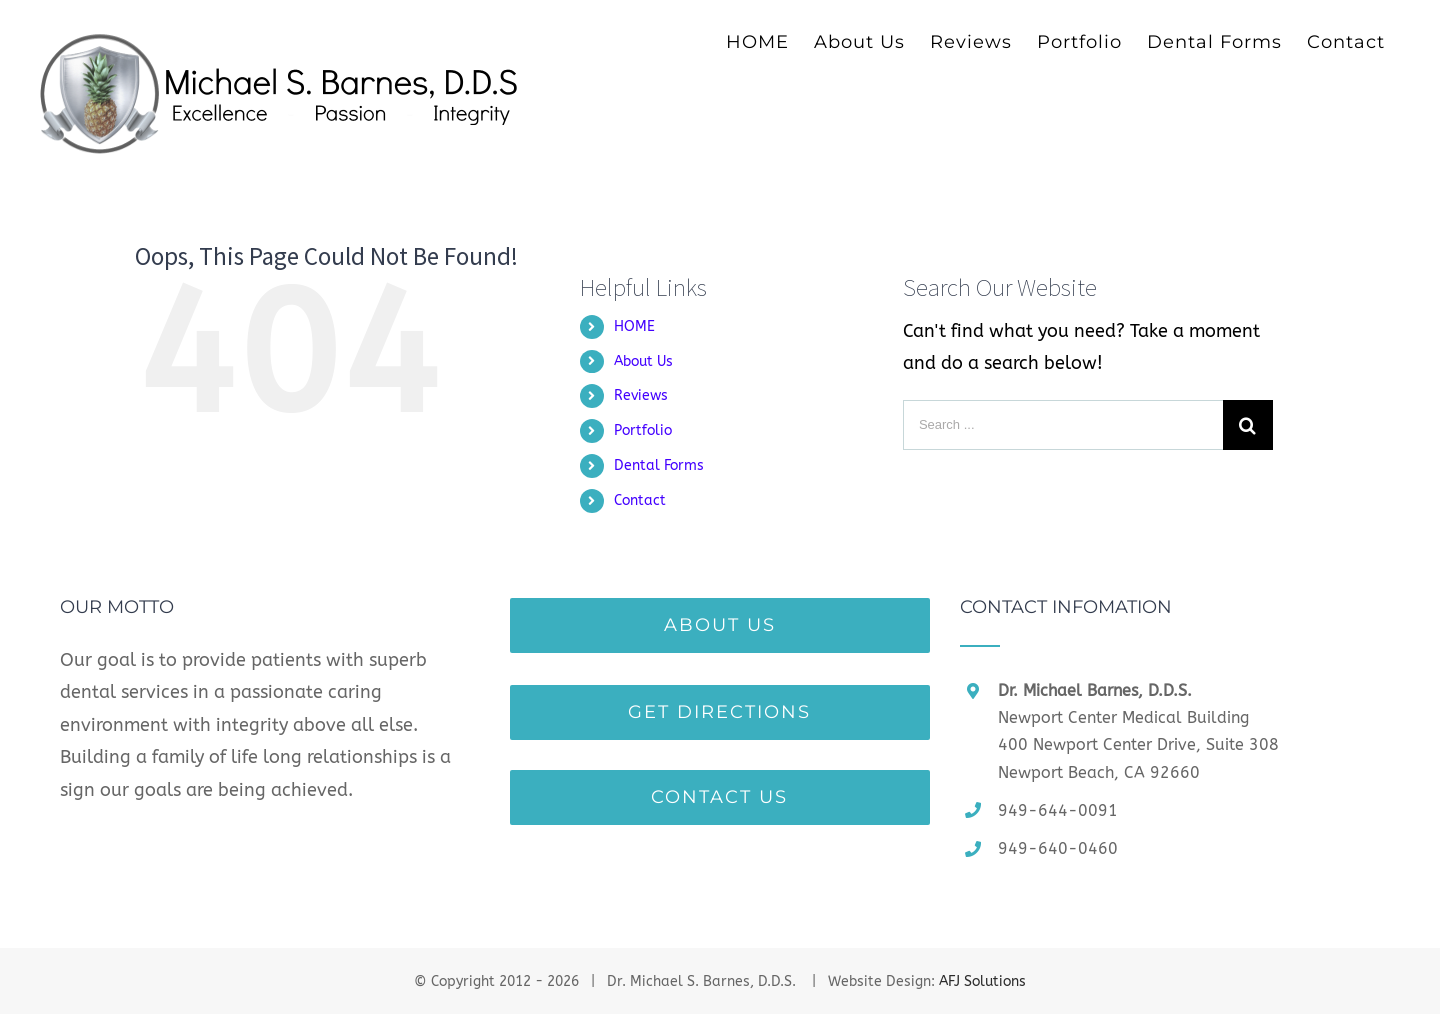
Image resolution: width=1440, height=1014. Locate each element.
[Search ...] (1063, 425)
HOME (634, 326)
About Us (643, 361)
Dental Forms (659, 465)
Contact (640, 500)
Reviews (641, 395)
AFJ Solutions (982, 981)
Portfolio (643, 430)
